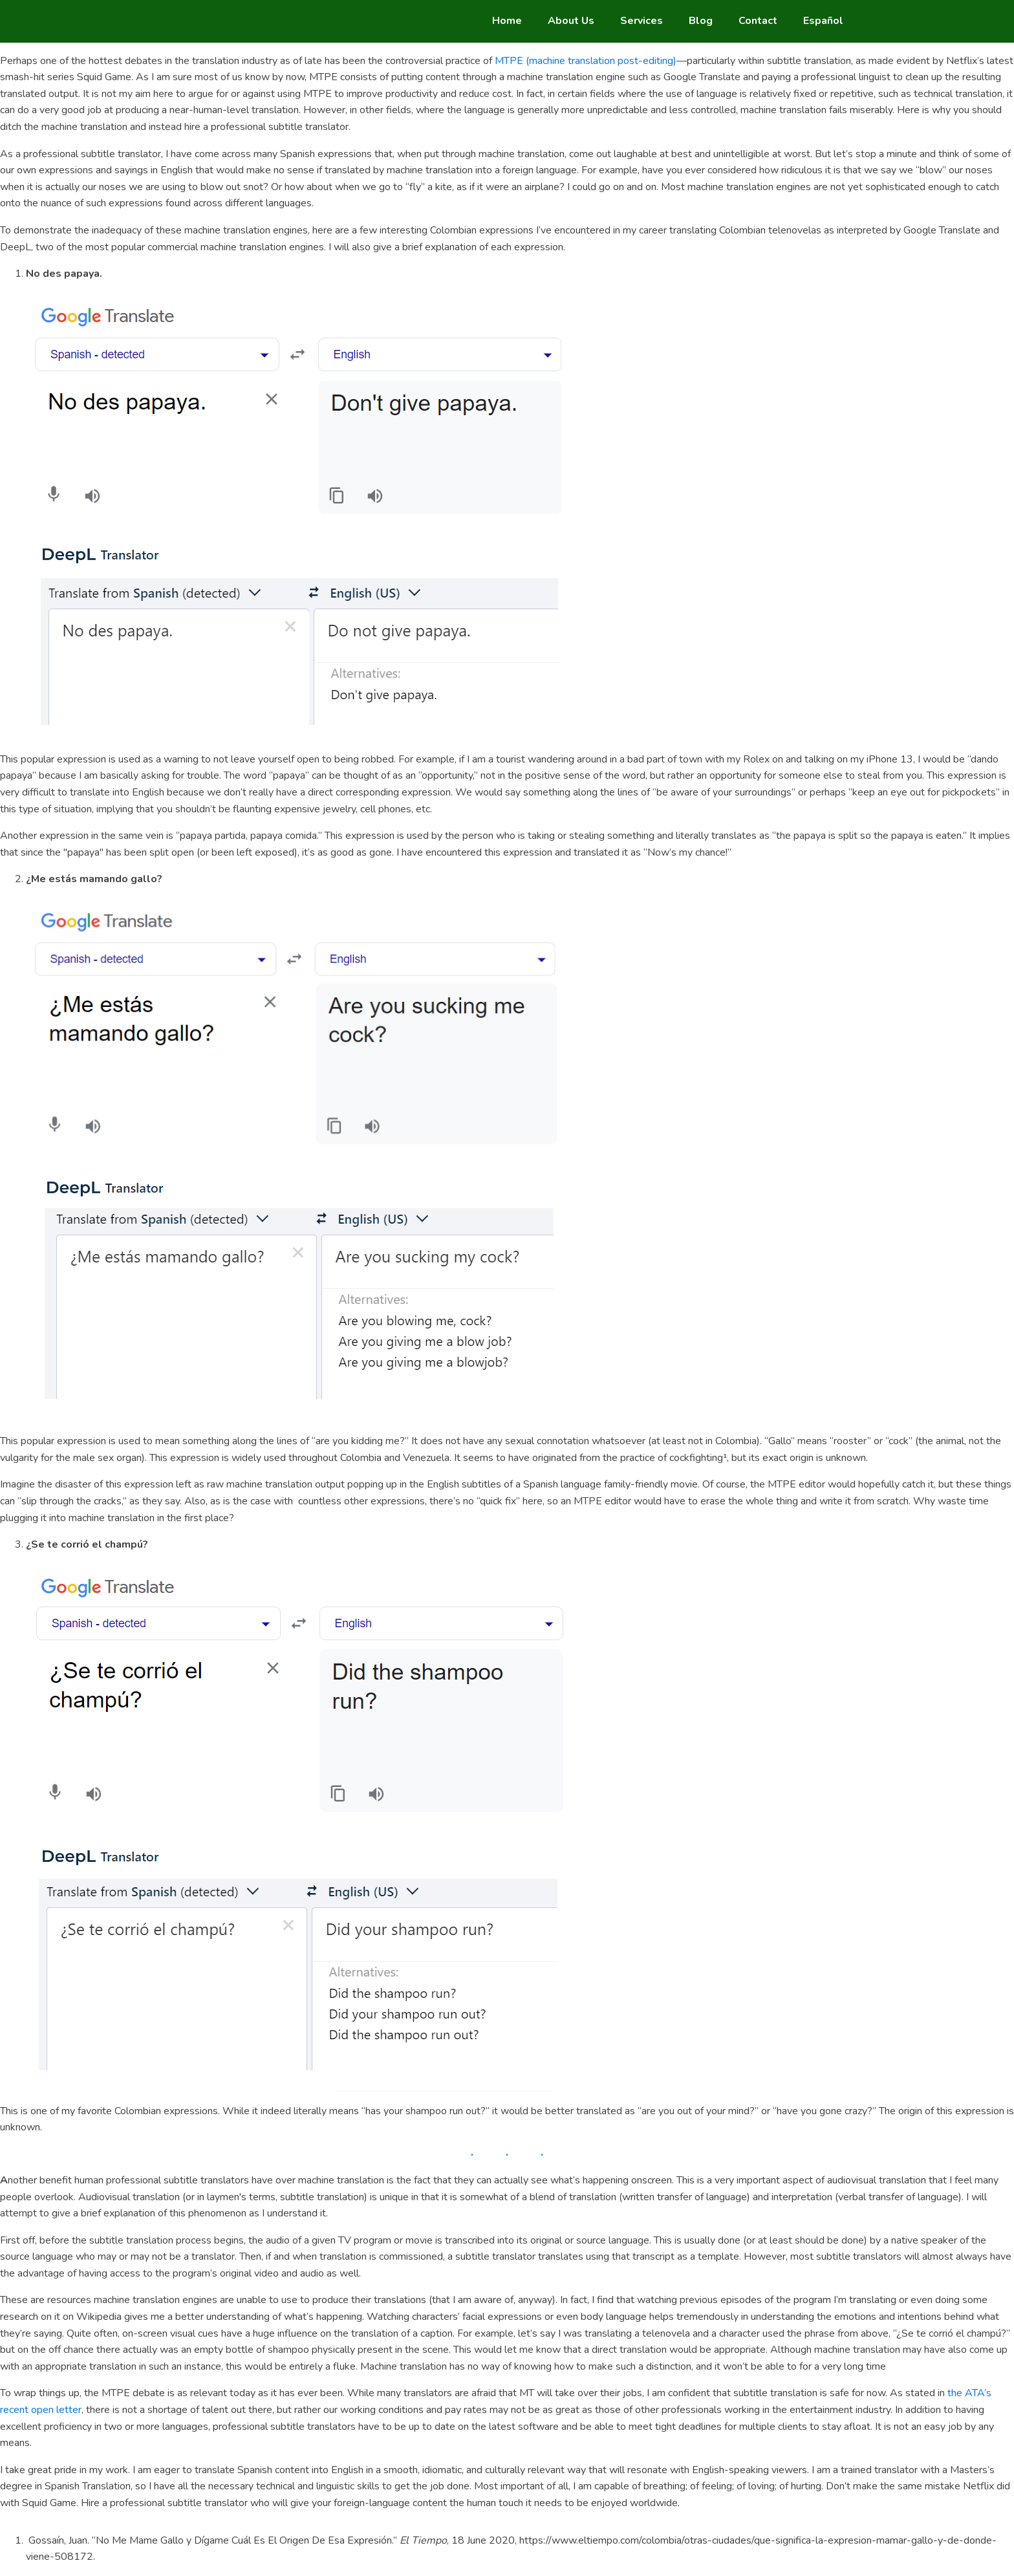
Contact (758, 21)
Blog (701, 21)
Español (823, 21)
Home (507, 21)
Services (641, 21)
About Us (571, 21)
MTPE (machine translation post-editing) (585, 61)
